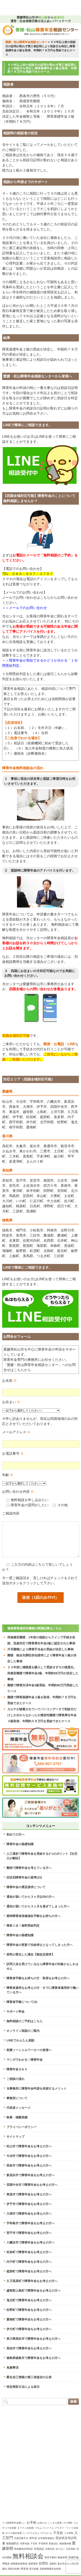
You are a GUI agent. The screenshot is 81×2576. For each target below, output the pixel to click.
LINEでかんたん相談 (20, 2040)
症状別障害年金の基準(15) (24, 1877)
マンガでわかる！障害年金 (24, 2059)
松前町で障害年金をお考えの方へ (29, 2252)
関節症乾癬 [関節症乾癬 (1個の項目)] (14, 2568)
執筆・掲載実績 (17, 2117)
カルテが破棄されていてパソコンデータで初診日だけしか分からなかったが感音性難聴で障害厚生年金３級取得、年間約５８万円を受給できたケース (41, 1715)
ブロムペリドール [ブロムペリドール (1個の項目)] (44, 2528)
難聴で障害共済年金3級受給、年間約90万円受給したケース (42, 1688)
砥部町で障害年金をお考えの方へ (29, 2271)
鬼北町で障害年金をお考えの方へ (29, 2300)
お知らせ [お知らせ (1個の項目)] (42, 2522)
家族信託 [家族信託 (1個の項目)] (53, 2543)
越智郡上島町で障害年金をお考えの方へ (33, 2290)
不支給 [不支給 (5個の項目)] (58, 2533)
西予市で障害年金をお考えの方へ (29, 2233)
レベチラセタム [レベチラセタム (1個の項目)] (31, 2533)
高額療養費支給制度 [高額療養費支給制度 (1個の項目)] (50, 2568)
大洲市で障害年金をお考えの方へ (29, 2213)
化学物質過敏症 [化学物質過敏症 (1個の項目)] (46, 2538)
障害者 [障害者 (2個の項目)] (24, 2568)
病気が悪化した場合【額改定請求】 (30, 1954)
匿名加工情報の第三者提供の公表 (29, 2377)
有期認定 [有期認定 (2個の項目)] (39, 2548)
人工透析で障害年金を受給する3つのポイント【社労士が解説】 (41, 1856)
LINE (51, 7)
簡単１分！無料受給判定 (23, 1925)
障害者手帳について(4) (21, 2002)
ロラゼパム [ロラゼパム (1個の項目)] (46, 2533)
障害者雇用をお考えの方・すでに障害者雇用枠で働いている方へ (42, 1990)
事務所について (17, 2098)
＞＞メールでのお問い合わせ (24, 608)
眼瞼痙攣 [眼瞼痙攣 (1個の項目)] (62, 2557)
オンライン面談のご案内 (23, 2030)
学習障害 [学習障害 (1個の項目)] (43, 2543)
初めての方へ (15, 1834)
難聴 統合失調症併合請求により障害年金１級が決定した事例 (41, 1658)
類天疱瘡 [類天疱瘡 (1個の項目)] (34, 2568)
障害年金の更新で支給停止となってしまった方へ (39, 1944)
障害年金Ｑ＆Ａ (16, 2069)
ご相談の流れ (15, 2079)
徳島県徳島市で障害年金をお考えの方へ (33, 2358)
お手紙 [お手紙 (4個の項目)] (31, 2522)
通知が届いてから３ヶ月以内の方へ (30, 1896)
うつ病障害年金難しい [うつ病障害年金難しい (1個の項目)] (14, 2522)
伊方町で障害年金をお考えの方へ (29, 2329)
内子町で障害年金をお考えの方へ (29, 2261)
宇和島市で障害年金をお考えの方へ (30, 2223)
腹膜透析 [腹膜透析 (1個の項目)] (33, 2563)
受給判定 (30, 7)
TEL (10, 7)
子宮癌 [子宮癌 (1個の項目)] (33, 2543)
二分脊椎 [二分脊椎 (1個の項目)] (68, 2533)
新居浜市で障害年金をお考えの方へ (30, 2175)
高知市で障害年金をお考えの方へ (29, 2348)
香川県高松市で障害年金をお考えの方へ (33, 2338)
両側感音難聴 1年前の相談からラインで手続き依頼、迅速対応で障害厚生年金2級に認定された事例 (41, 1640)
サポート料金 (15, 2011)
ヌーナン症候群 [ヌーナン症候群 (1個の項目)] (25, 2528)
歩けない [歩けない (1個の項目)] (60, 2549)
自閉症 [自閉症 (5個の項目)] (43, 2563)
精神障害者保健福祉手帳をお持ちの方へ (33, 1916)
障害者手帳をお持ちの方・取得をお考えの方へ (38, 1978)
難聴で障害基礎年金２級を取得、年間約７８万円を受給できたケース (41, 1700)
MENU (71, 7)
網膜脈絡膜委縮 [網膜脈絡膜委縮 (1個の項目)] (19, 2563)
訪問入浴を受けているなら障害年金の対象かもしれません (42, 1966)
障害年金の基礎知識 (20, 1844)
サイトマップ (15, 2136)
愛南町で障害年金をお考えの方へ (29, 2319)
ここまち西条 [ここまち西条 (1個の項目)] (55, 2522)
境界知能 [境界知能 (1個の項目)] (24, 2543)
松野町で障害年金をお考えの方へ (29, 2309)
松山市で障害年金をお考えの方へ (29, 2146)
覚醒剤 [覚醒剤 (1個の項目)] (53, 2563)
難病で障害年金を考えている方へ (29, 1868)
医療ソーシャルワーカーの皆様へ (29, 2050)
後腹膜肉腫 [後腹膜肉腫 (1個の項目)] (65, 2543)
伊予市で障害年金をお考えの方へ (29, 2204)
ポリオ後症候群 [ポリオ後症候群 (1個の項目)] (13, 2533)
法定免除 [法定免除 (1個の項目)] (70, 2549)
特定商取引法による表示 (23, 2386)
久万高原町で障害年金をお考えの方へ (32, 2281)
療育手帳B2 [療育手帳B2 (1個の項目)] (51, 2557)
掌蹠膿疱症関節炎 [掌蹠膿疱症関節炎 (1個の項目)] (23, 2549)
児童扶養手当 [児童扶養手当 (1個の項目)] (21, 2538)
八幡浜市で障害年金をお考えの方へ (30, 2242)
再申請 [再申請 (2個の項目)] (33, 2538)
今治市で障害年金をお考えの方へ (29, 2156)
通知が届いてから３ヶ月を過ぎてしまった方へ (38, 1906)
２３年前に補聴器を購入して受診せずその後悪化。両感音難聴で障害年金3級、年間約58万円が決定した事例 (42, 1673)
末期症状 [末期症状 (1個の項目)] (50, 2549)
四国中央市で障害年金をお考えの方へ (32, 2184)
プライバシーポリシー (21, 2127)
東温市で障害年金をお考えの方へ (29, 2194)
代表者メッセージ (18, 2107)
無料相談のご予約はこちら (24, 2021)
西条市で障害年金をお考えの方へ (29, 2165)
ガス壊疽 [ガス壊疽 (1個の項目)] (67, 2522)
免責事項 (12, 2367)
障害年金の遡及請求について (26, 1887)
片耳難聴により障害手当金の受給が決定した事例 (40, 1649)
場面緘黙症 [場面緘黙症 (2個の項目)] (12, 2543)
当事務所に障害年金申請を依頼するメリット (36, 2088)
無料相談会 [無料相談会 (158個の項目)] (28, 2556)
